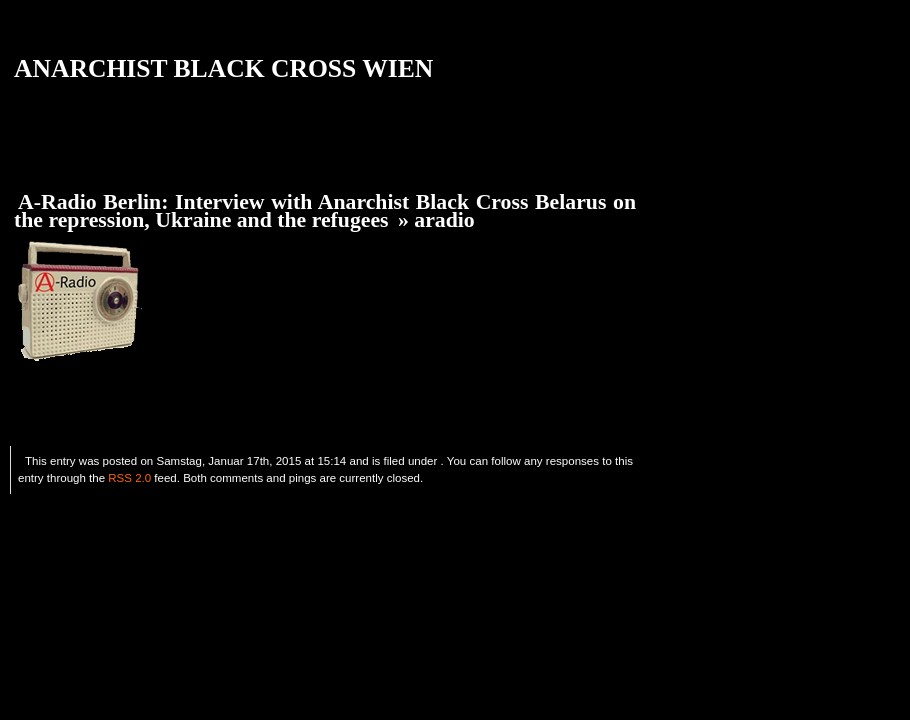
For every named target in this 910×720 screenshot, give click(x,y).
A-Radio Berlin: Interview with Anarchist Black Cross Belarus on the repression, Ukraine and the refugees (325, 211)
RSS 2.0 (129, 478)
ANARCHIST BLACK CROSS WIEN (223, 68)
